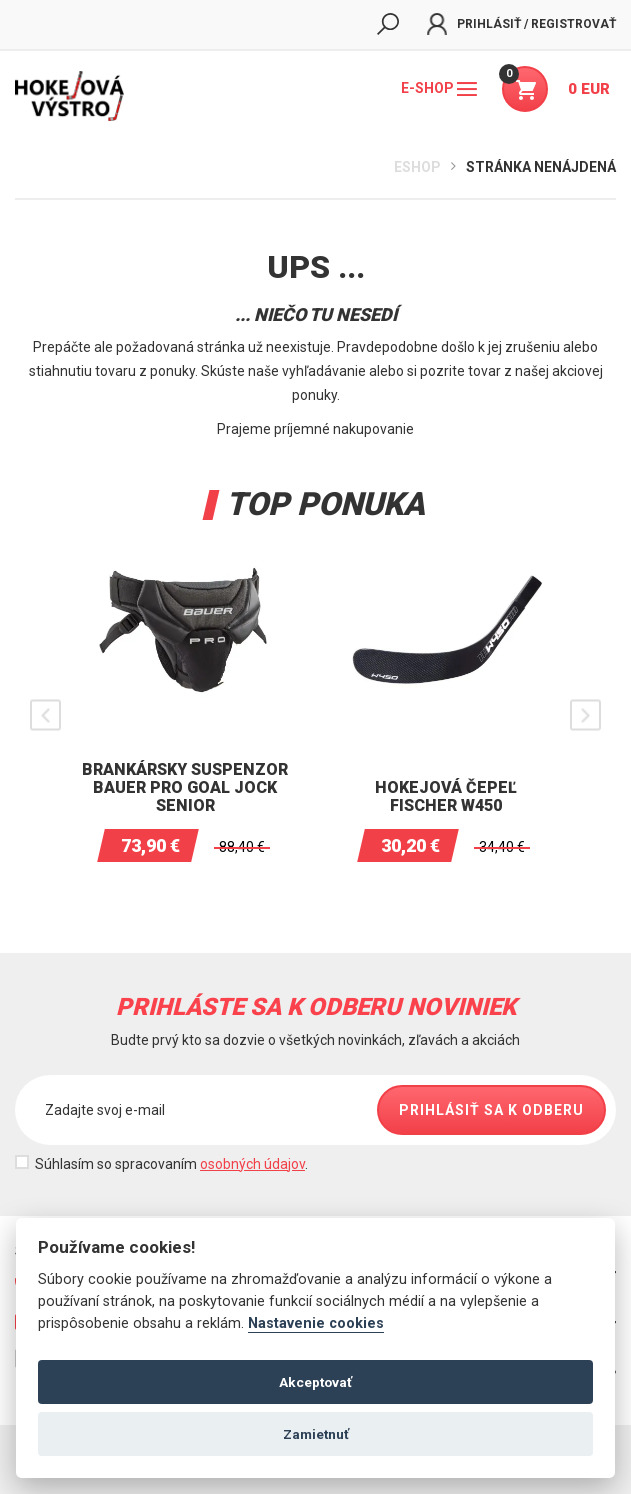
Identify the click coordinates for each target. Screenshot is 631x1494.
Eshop (417, 167)
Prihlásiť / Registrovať (521, 24)
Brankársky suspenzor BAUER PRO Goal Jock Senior (185, 787)
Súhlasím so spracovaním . (171, 1164)
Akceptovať (315, 1382)
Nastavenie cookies (316, 1323)
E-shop (439, 88)
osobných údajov (252, 1164)
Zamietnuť (316, 1434)
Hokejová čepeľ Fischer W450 (446, 796)
